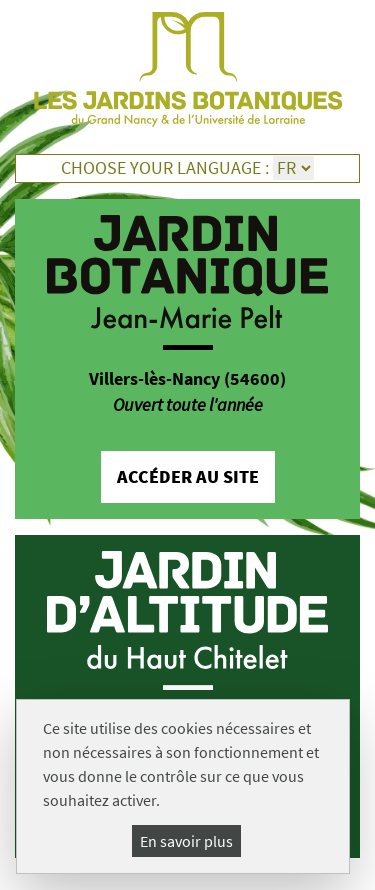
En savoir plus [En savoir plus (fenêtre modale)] (186, 841)
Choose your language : (165, 168)
